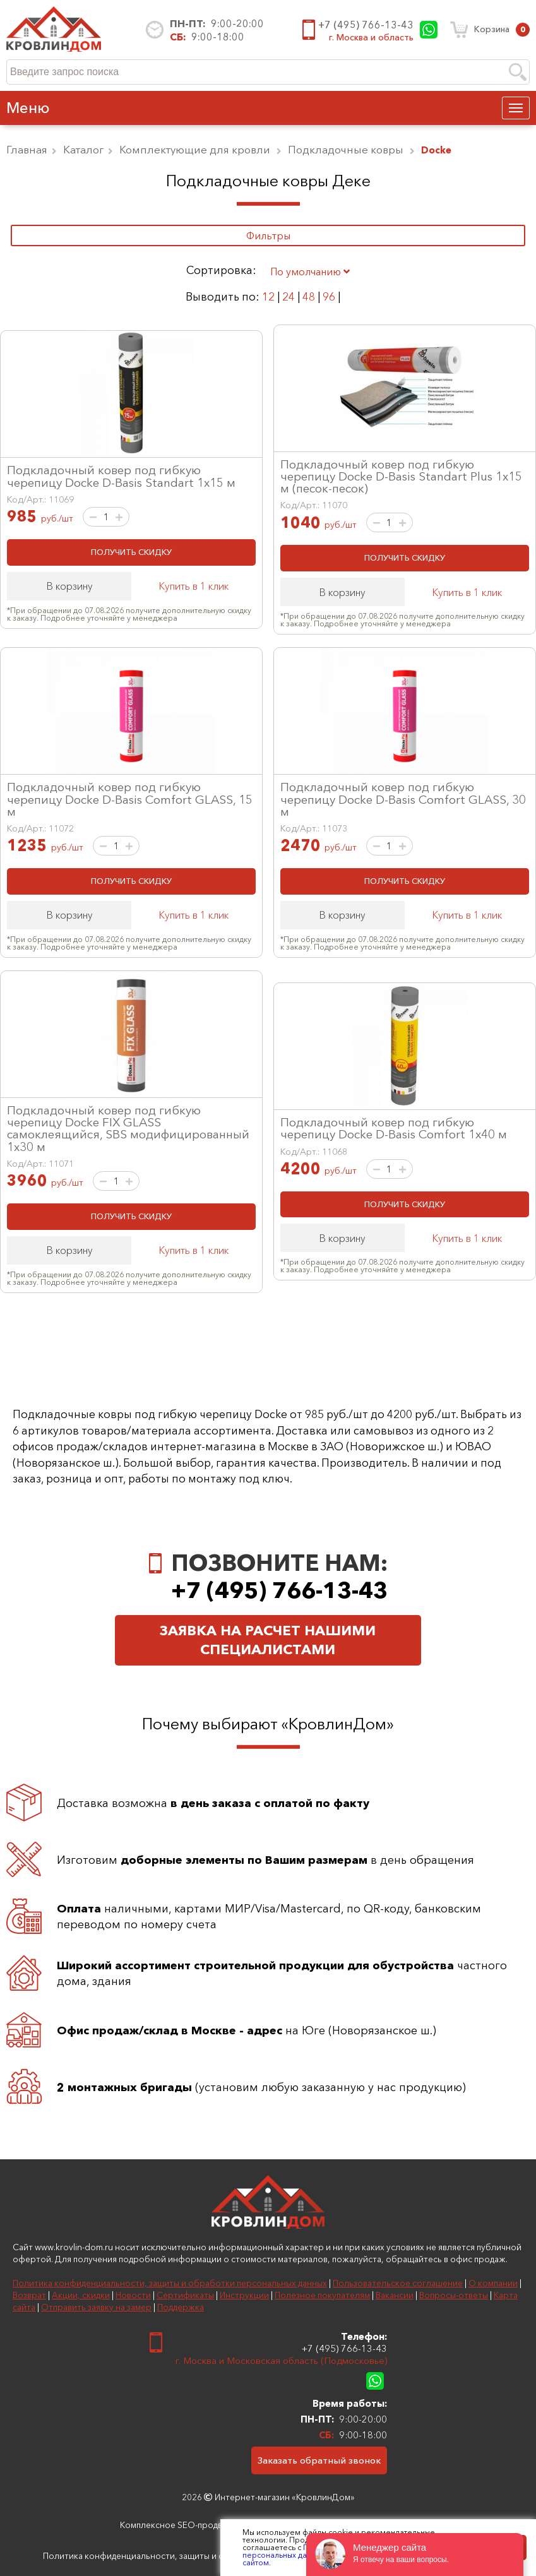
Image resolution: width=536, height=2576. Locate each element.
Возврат (29, 2295)
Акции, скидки (81, 2295)
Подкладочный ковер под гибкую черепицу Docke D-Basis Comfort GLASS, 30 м (403, 798)
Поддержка (180, 2307)
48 (308, 296)
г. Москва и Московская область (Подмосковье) (281, 2360)
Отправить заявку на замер (96, 2307)
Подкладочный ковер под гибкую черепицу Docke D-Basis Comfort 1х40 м (393, 1128)
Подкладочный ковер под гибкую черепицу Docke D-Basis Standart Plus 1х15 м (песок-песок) (401, 476)
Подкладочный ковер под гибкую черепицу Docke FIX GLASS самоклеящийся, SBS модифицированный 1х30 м (128, 1128)
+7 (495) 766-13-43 (366, 25)
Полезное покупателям (322, 2295)
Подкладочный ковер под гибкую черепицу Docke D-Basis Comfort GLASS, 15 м (130, 798)
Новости (133, 2295)
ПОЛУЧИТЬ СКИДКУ (131, 552)
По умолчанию (310, 271)
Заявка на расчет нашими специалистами (268, 1640)
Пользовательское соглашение (398, 2283)
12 (268, 296)
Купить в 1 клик (193, 586)
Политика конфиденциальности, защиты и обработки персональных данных (170, 2283)
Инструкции (244, 2295)
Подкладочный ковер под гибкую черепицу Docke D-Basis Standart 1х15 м (121, 475)
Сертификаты (185, 2295)
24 (288, 296)
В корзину (69, 586)
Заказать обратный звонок (319, 2460)
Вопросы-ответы (453, 2295)
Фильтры (268, 235)
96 (329, 296)
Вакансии (395, 2295)
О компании (493, 2283)
